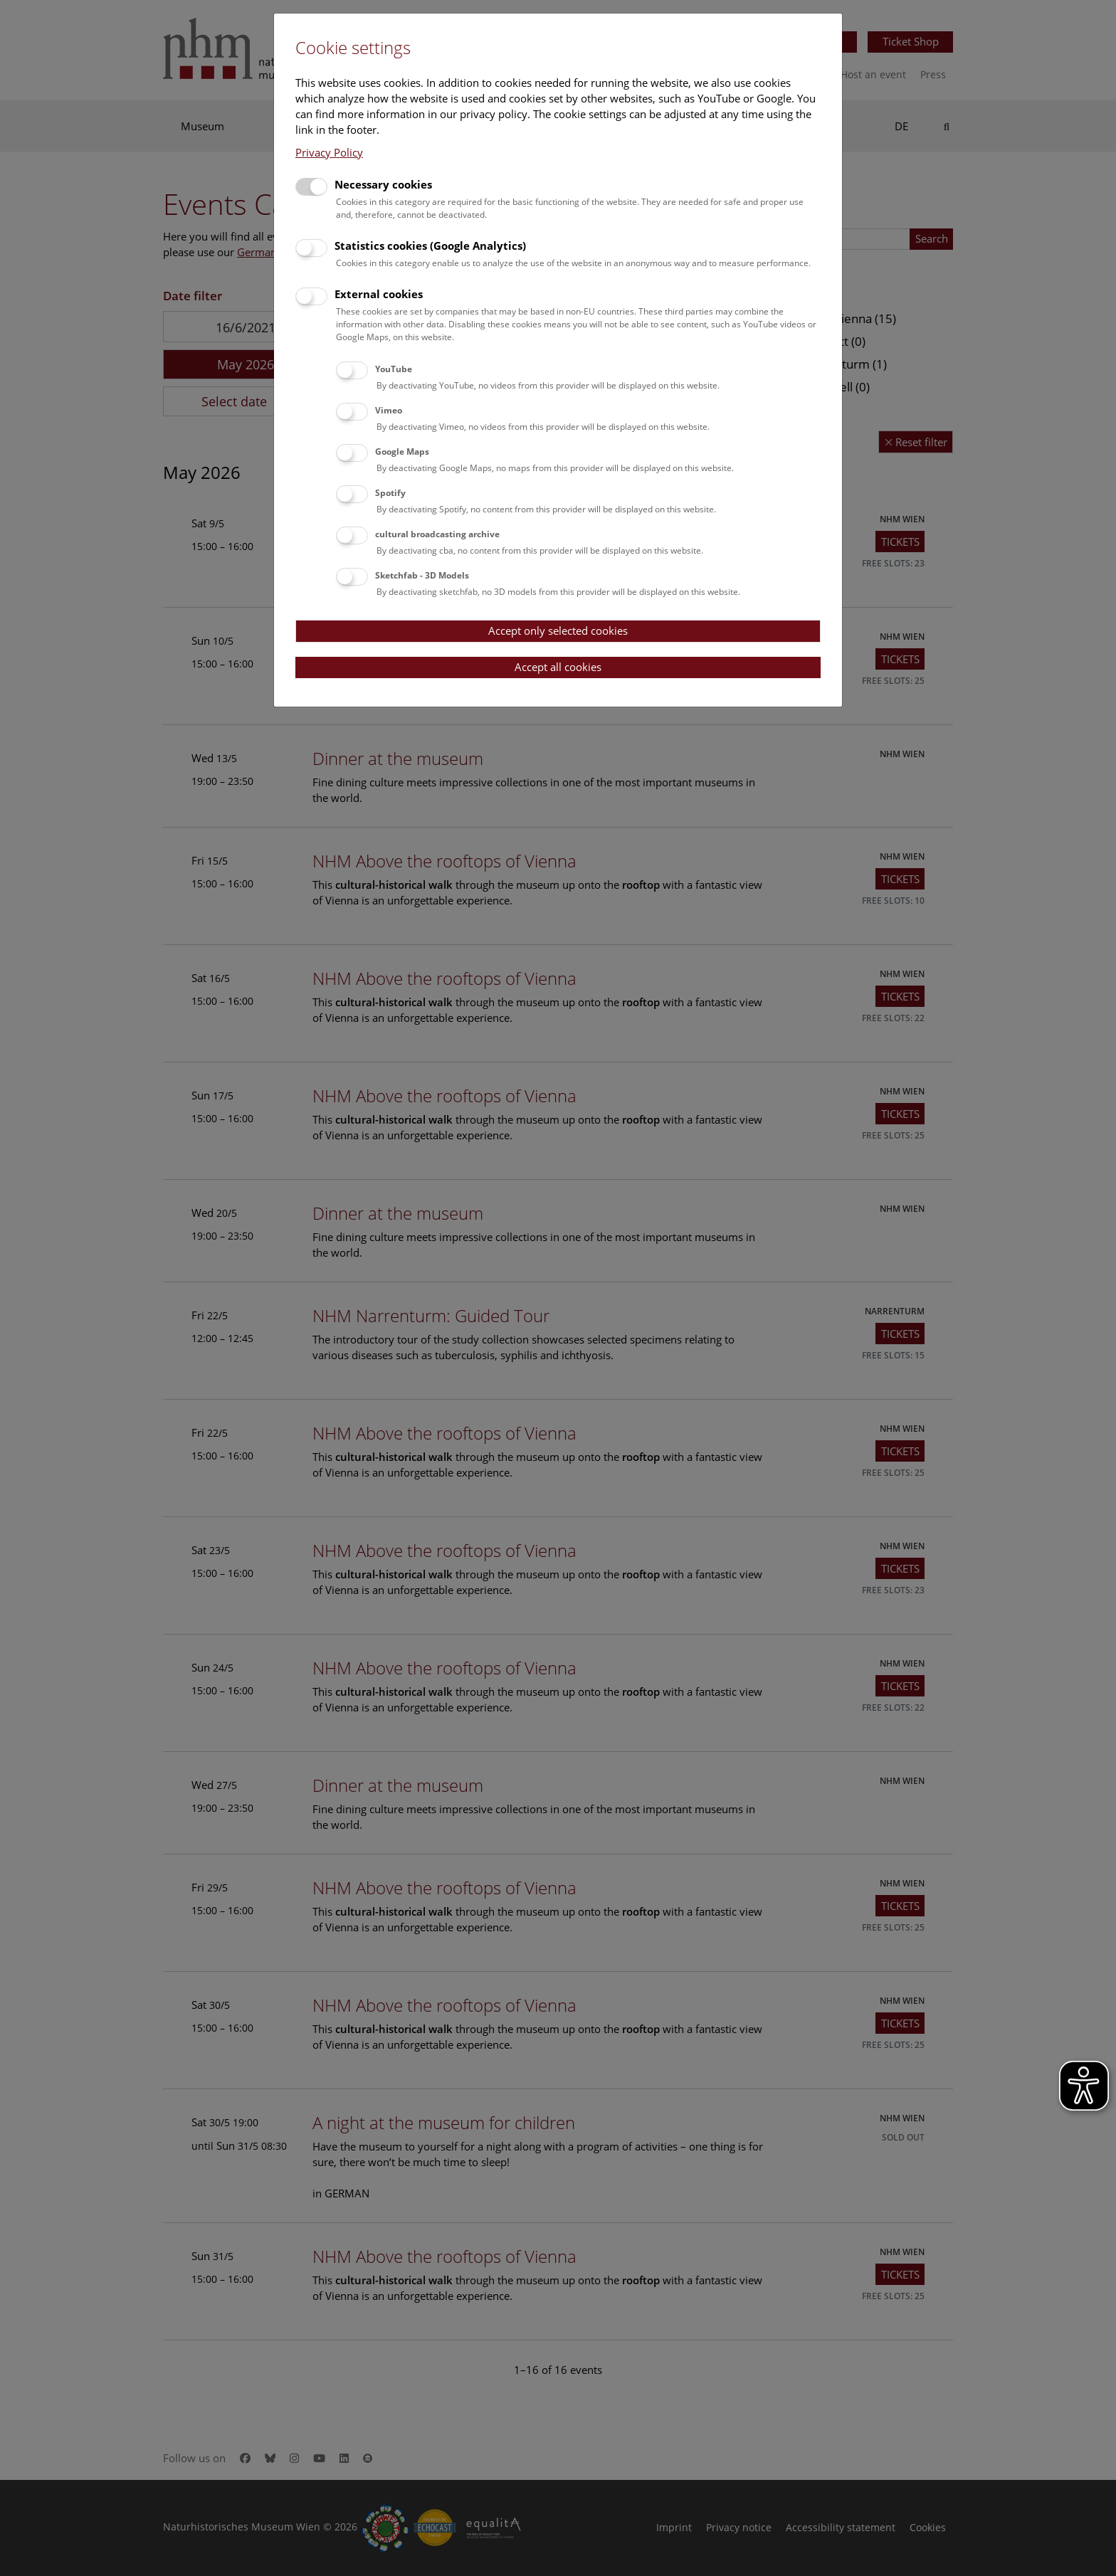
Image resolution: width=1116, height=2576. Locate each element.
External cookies (379, 294)
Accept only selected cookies (558, 630)
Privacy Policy (329, 152)
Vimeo (388, 410)
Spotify (390, 493)
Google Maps (402, 451)
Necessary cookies (383, 184)
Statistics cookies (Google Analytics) (430, 245)
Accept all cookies (558, 667)
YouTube (393, 369)
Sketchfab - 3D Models (422, 575)
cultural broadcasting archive (437, 534)
